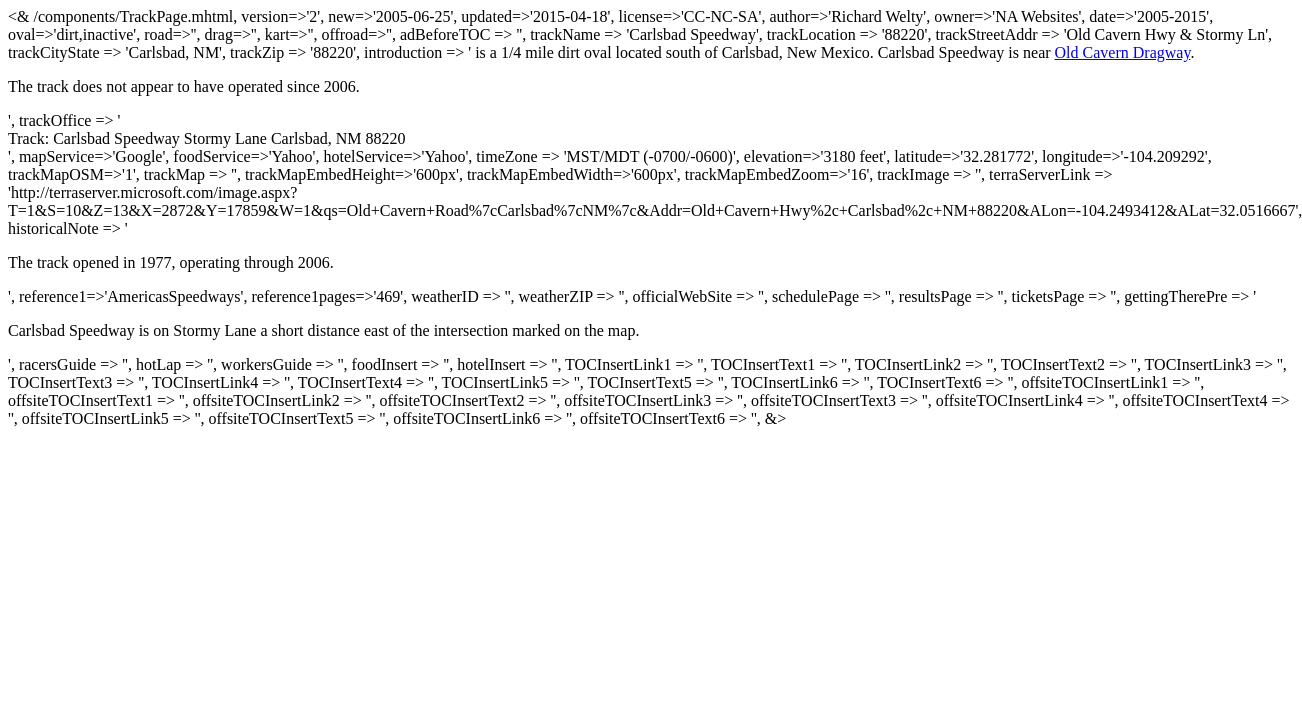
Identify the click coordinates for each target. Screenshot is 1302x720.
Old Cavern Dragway (1123, 52)
